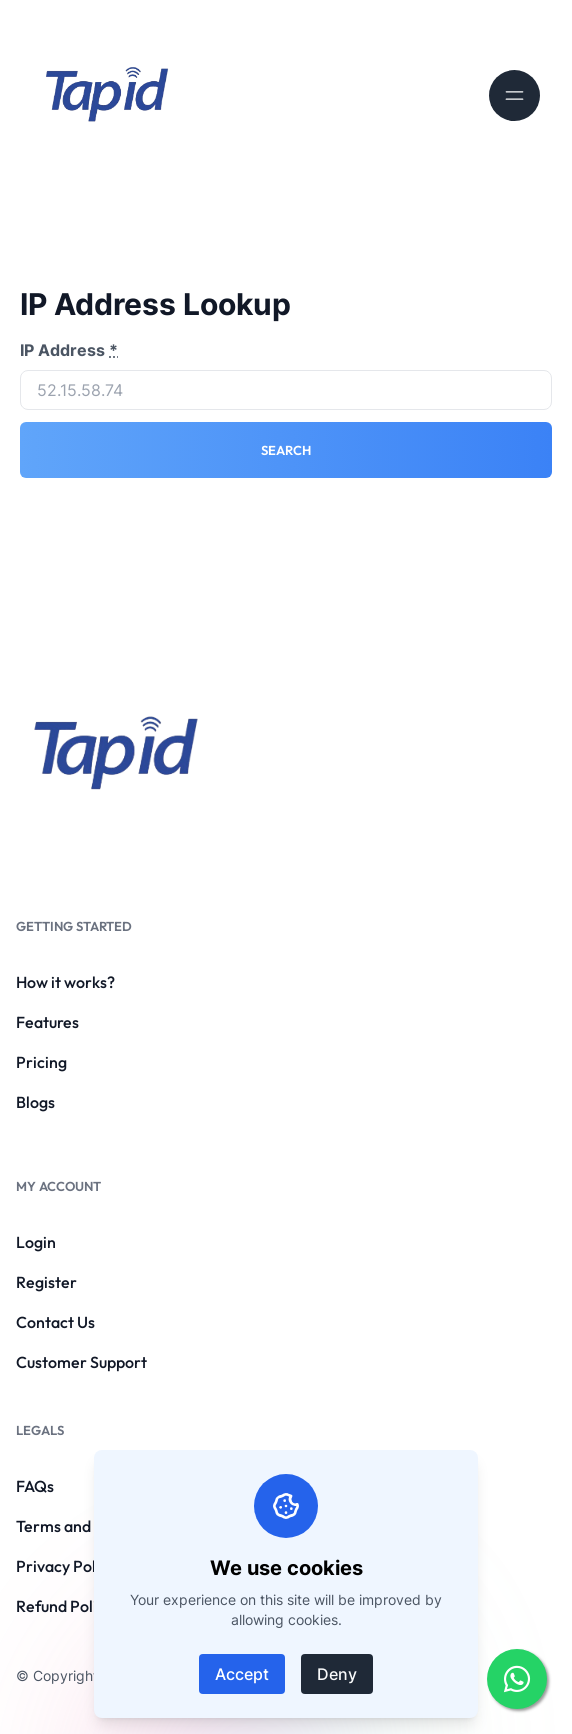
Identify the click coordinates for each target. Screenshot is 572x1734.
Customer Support (81, 1362)
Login (36, 1242)
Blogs (35, 1102)
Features (47, 1022)
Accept (242, 1674)
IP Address (69, 350)
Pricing (41, 1062)
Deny (337, 1674)
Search (286, 450)
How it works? (65, 982)
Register (46, 1282)
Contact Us (55, 1322)
